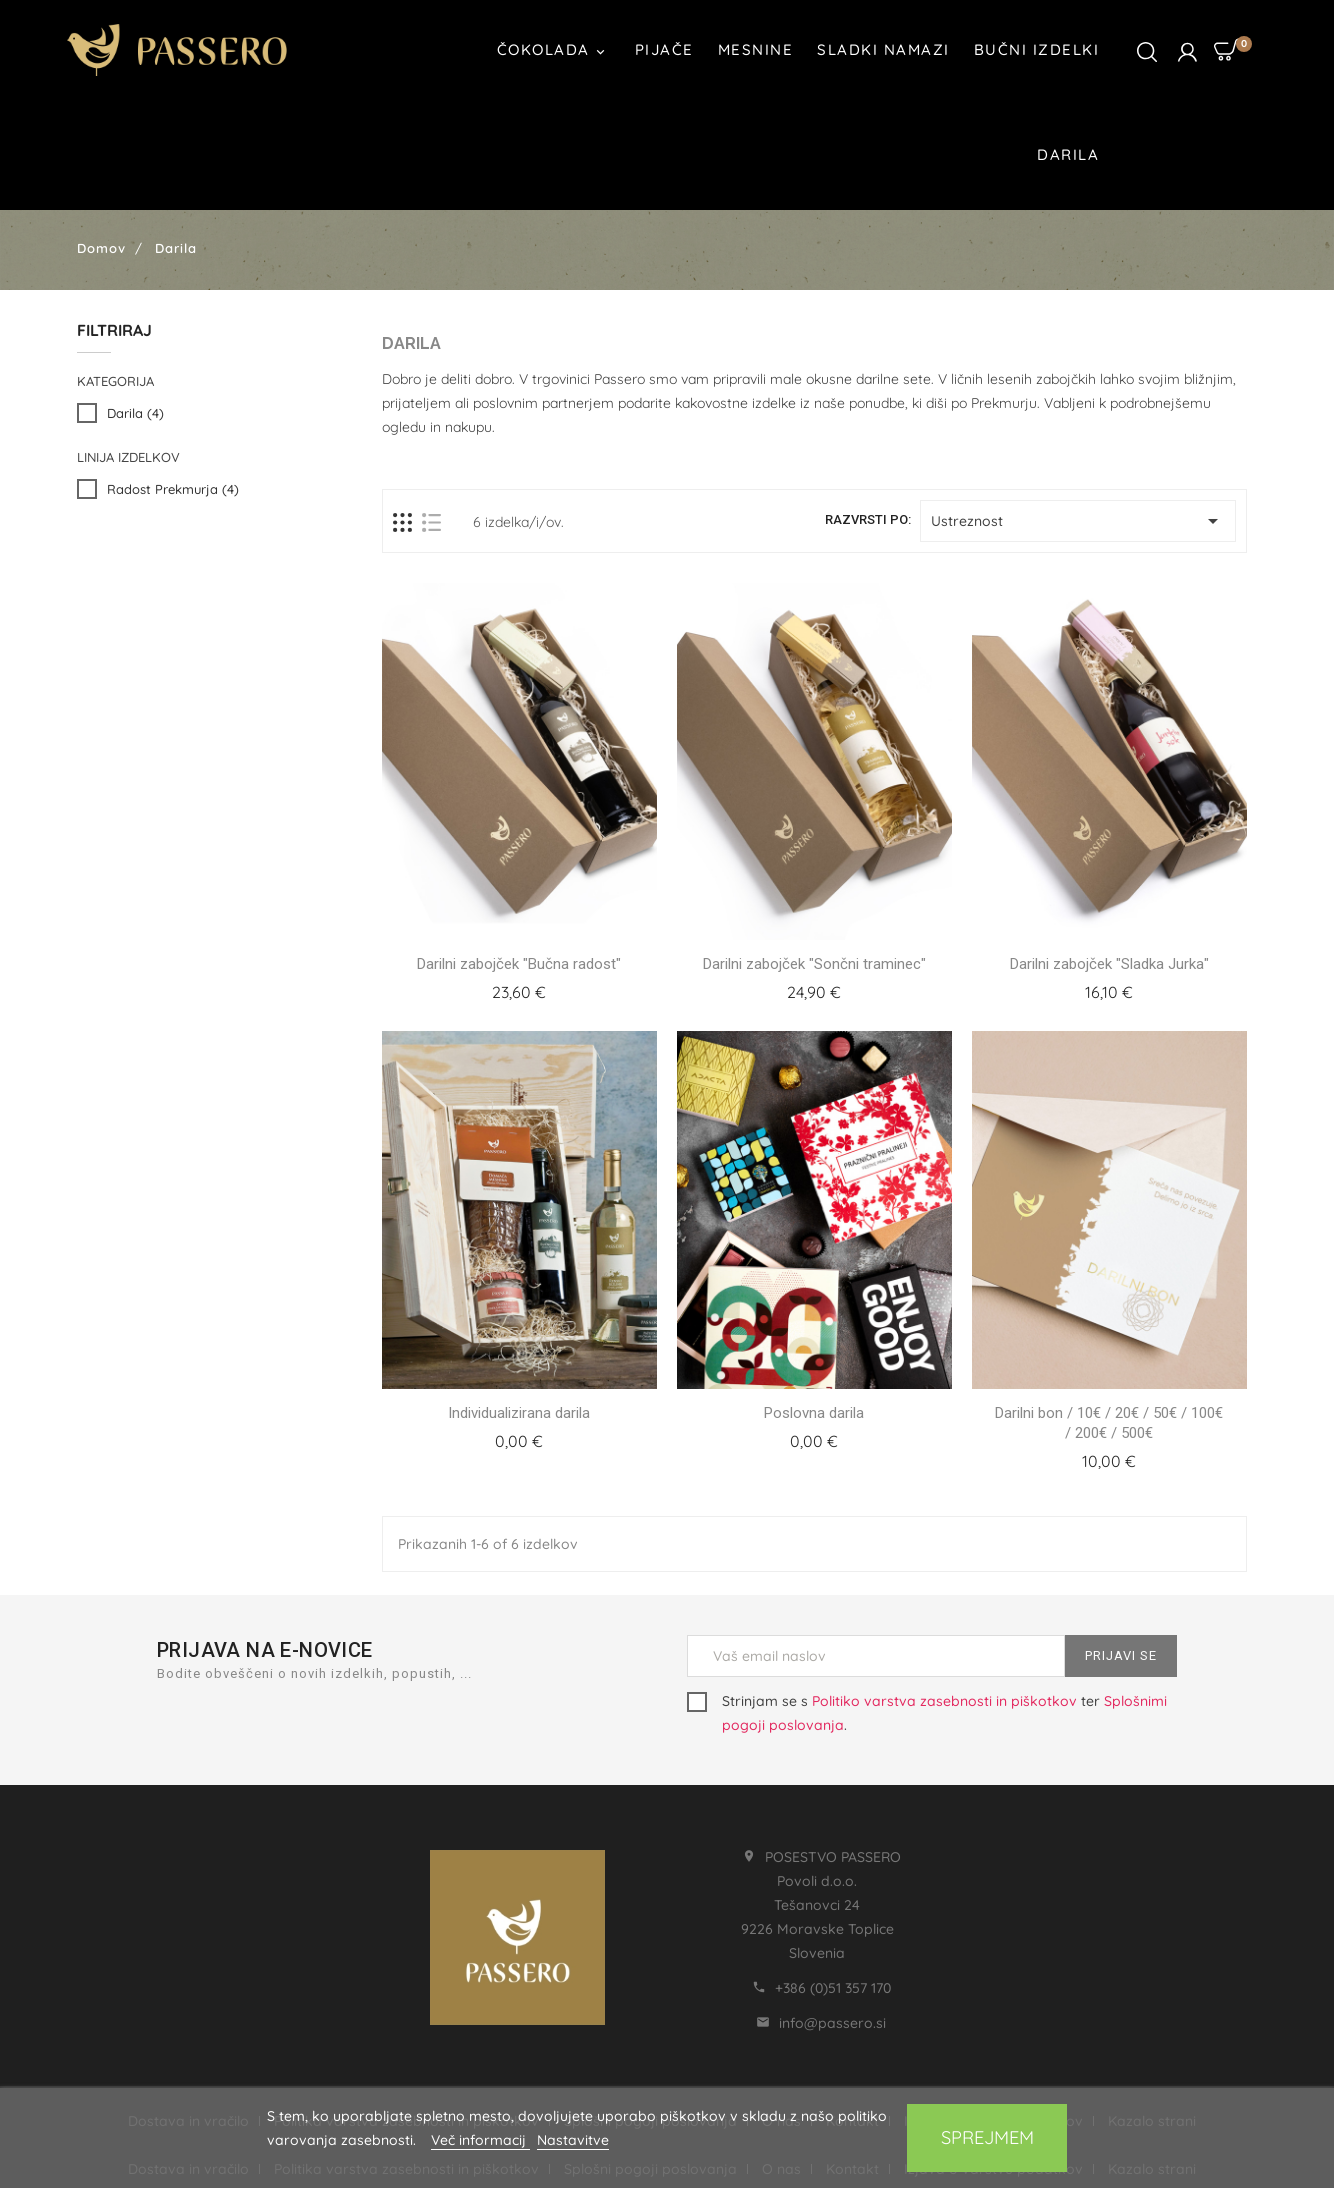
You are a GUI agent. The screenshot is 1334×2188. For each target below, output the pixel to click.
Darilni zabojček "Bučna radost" (519, 964)
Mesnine (756, 49)
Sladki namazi (883, 49)
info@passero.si (832, 2023)
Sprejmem (987, 2137)
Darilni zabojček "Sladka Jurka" (1109, 964)
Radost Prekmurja (173, 489)
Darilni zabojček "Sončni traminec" (814, 964)
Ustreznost (1078, 521)
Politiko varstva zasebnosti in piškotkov (944, 1701)
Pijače (664, 49)
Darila (1068, 154)
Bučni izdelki (1037, 49)
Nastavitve (573, 2140)
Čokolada (554, 51)
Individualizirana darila (519, 1413)
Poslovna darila (814, 1413)
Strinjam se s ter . (927, 1713)
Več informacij (480, 2140)
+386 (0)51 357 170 (833, 1988)
